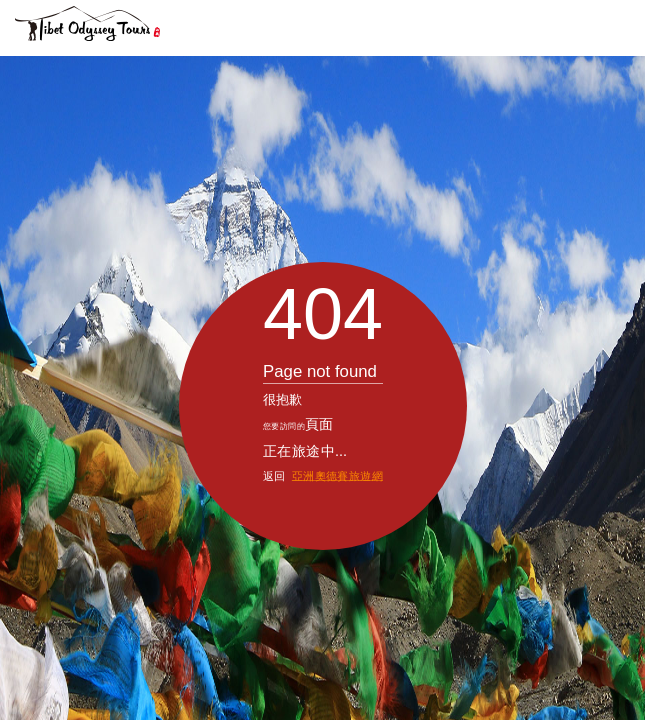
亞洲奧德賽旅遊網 (336, 420)
